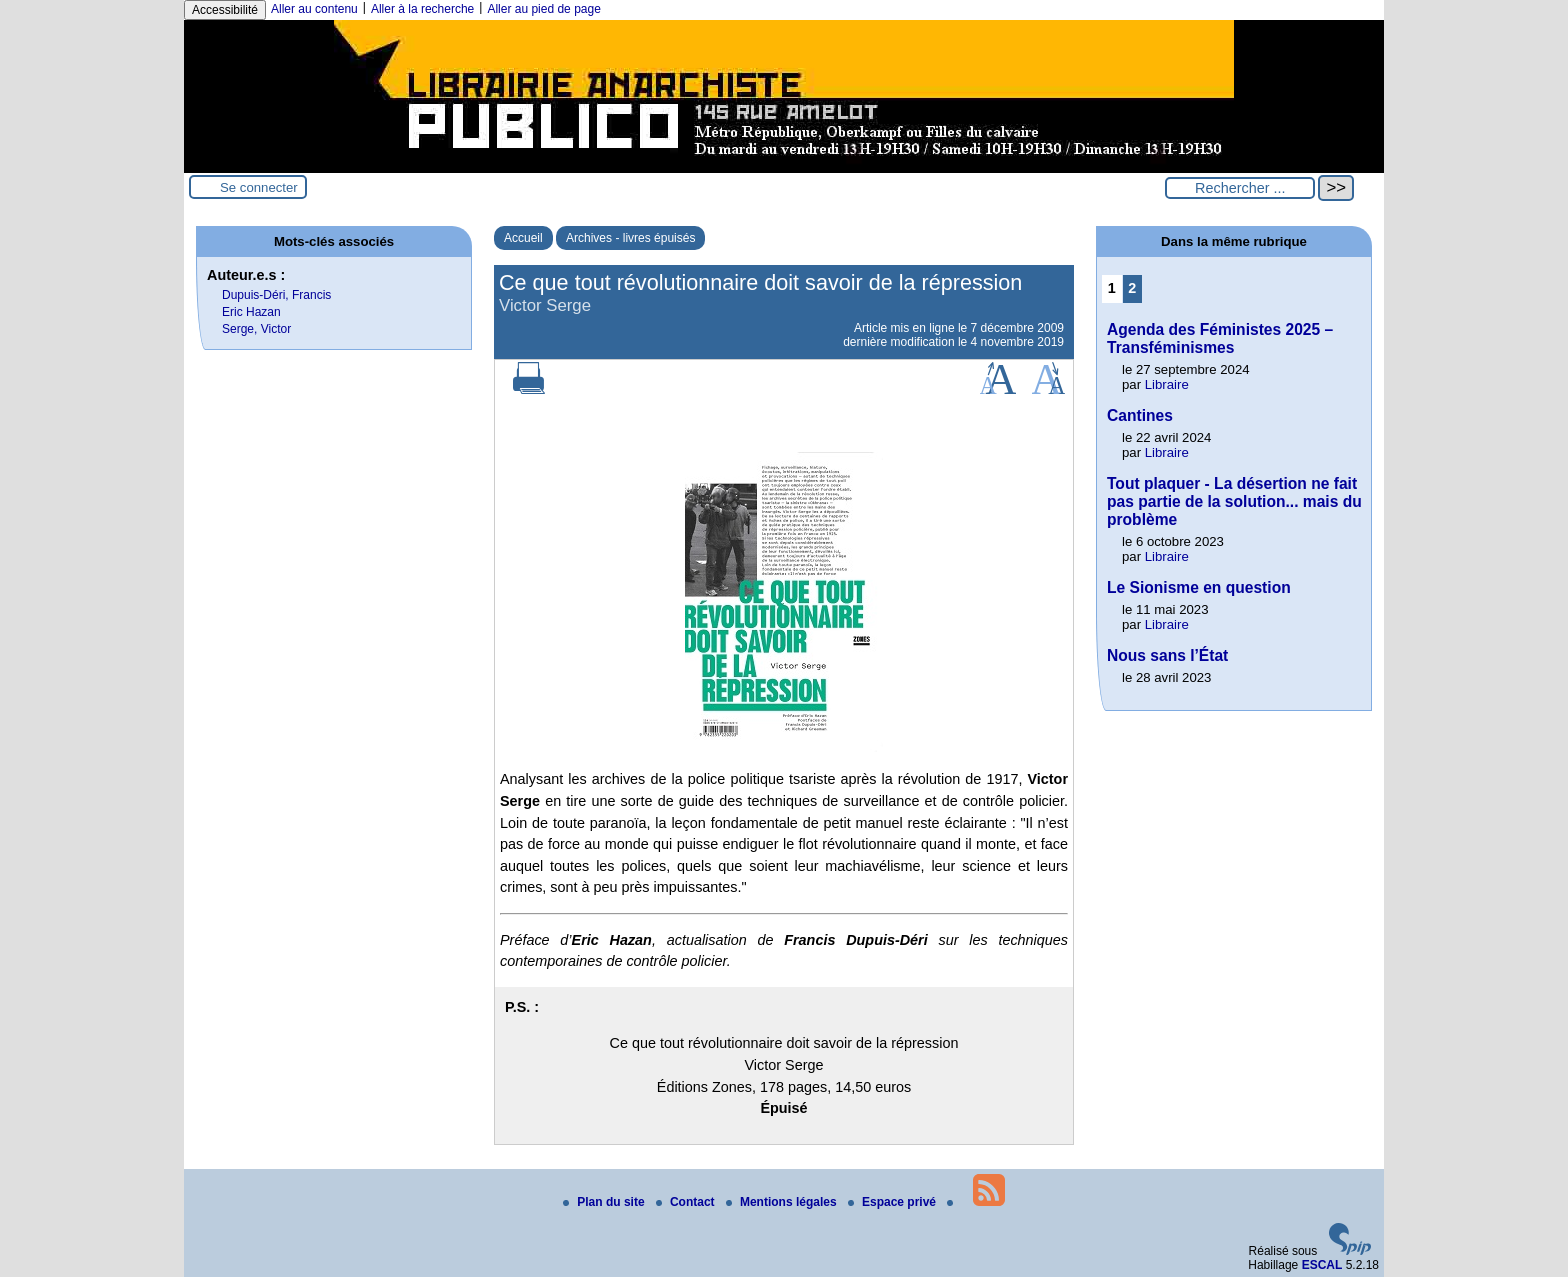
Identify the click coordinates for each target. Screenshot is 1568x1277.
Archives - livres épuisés (630, 238)
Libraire (1167, 384)
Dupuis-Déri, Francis (276, 295)
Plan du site (605, 1202)
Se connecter (259, 187)
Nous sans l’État (1167, 655)
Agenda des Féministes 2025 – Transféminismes (1220, 338)
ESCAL (1322, 1265)
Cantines (1140, 415)
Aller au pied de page (543, 9)
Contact (687, 1202)
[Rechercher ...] (1240, 188)
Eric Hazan (251, 312)
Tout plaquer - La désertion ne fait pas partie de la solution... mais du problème (1234, 501)
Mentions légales (783, 1202)
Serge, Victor (256, 329)
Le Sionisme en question (1199, 587)
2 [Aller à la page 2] (1132, 288)
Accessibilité (225, 10)
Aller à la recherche (422, 9)
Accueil (523, 238)
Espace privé (893, 1202)
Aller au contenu (314, 9)
